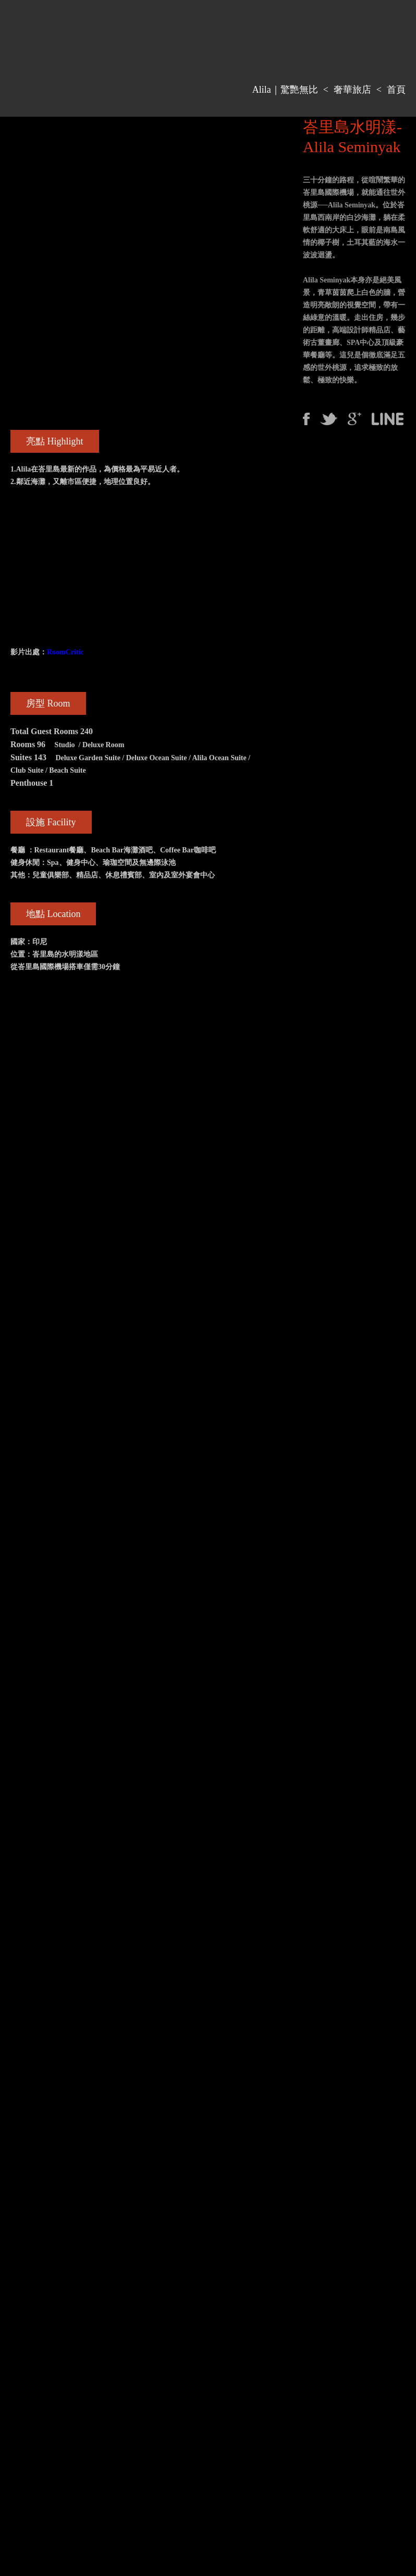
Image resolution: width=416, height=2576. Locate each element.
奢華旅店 (352, 89)
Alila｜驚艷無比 (285, 89)
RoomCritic (65, 652)
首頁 (396, 89)
